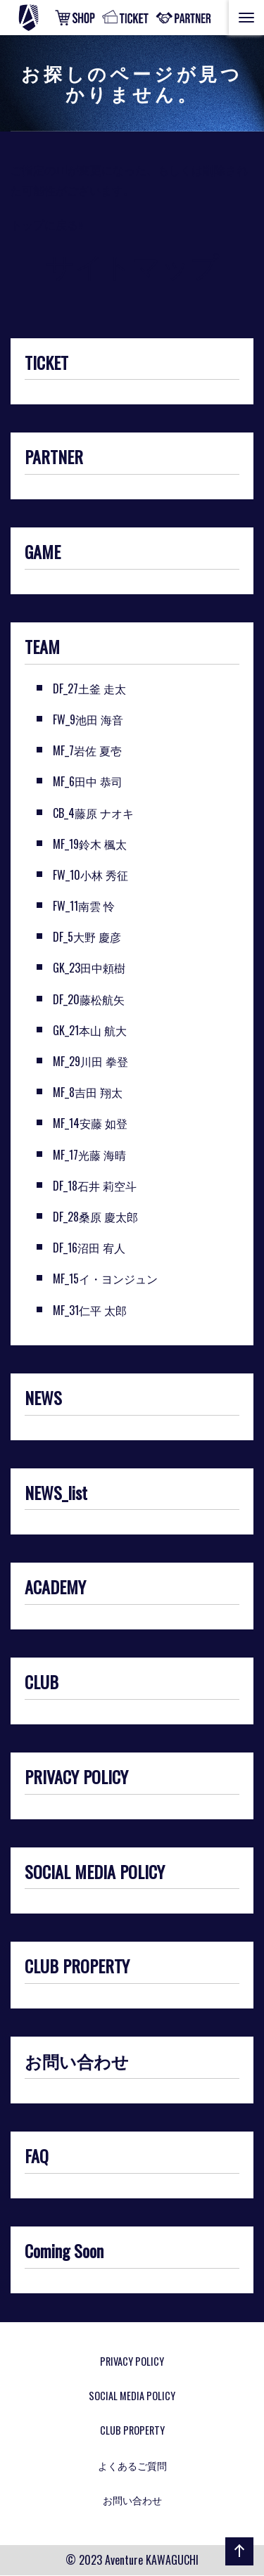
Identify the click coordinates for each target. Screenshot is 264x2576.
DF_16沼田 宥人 (89, 1247)
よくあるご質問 (132, 2465)
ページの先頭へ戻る (236, 2564)
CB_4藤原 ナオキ (93, 813)
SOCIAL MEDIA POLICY (95, 1872)
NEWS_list (56, 1493)
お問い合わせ (77, 2062)
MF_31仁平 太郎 (90, 1310)
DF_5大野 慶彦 (87, 936)
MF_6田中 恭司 (87, 781)
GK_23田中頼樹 (89, 967)
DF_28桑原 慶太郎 (95, 1216)
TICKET (46, 363)
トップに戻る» (47, 224)
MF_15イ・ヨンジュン (105, 1278)
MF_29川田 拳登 (90, 1061)
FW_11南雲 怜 (84, 905)
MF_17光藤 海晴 (89, 1154)
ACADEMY (55, 1588)
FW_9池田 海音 (88, 719)
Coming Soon (64, 2252)
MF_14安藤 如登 (90, 1123)
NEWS (43, 1399)
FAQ (37, 2157)
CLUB (41, 1683)
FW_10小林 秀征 (90, 874)
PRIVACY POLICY (76, 1778)
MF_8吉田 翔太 (87, 1092)
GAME (43, 553)
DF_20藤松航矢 (89, 999)
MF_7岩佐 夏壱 (87, 750)
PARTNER (54, 458)
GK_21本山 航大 (90, 1030)
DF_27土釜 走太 (89, 688)
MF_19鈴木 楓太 (90, 843)
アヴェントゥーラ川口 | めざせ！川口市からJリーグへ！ (45, 18)
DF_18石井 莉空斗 (95, 1185)
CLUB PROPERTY (77, 1967)
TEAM (42, 647)
